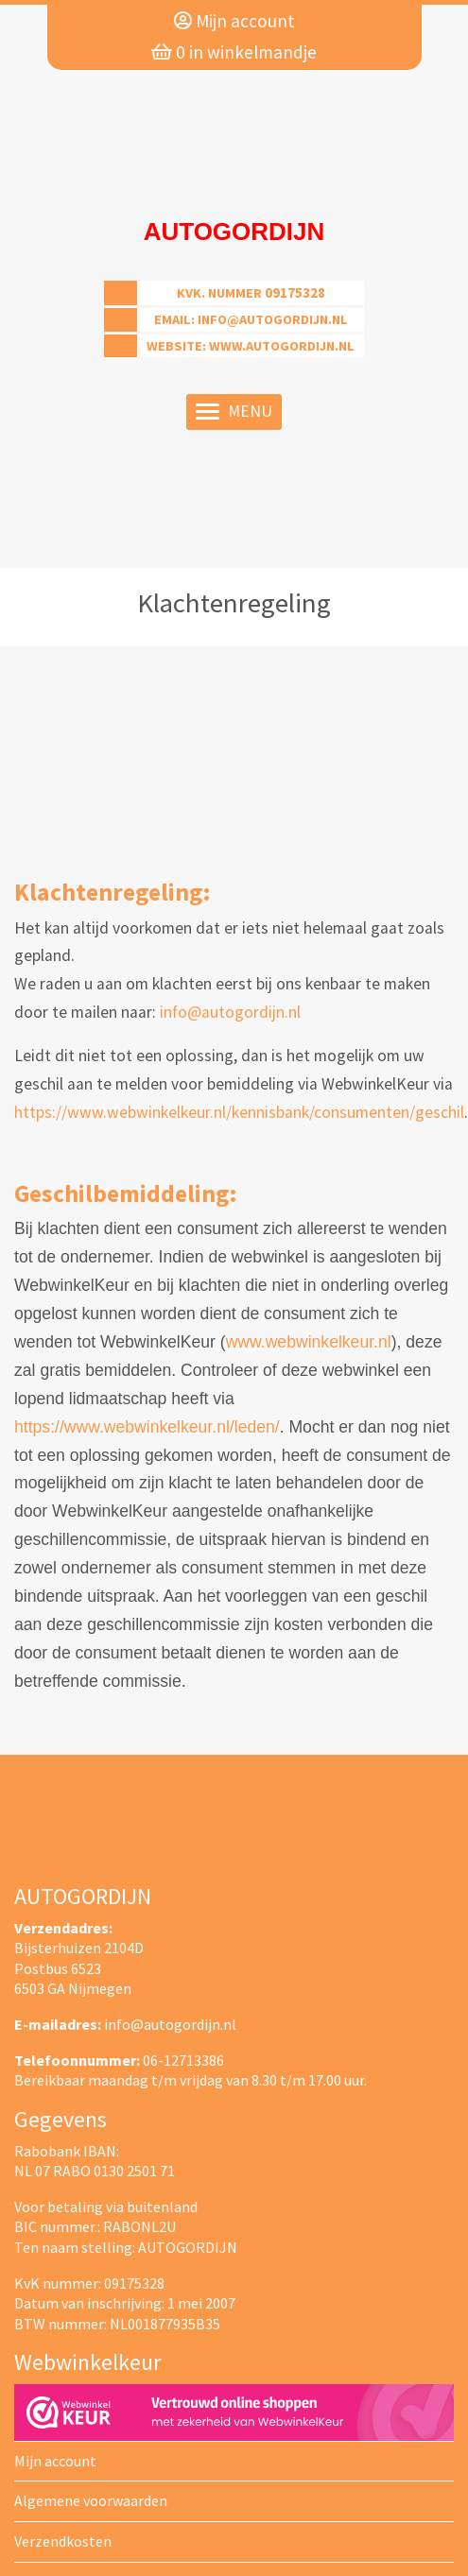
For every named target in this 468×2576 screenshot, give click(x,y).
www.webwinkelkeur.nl (308, 1341)
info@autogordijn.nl (273, 319)
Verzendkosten (63, 2541)
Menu (234, 411)
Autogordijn (234, 231)
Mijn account (234, 20)
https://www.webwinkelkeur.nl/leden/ (147, 1426)
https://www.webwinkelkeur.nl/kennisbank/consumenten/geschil (239, 1112)
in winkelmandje (234, 52)
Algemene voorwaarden (90, 2500)
